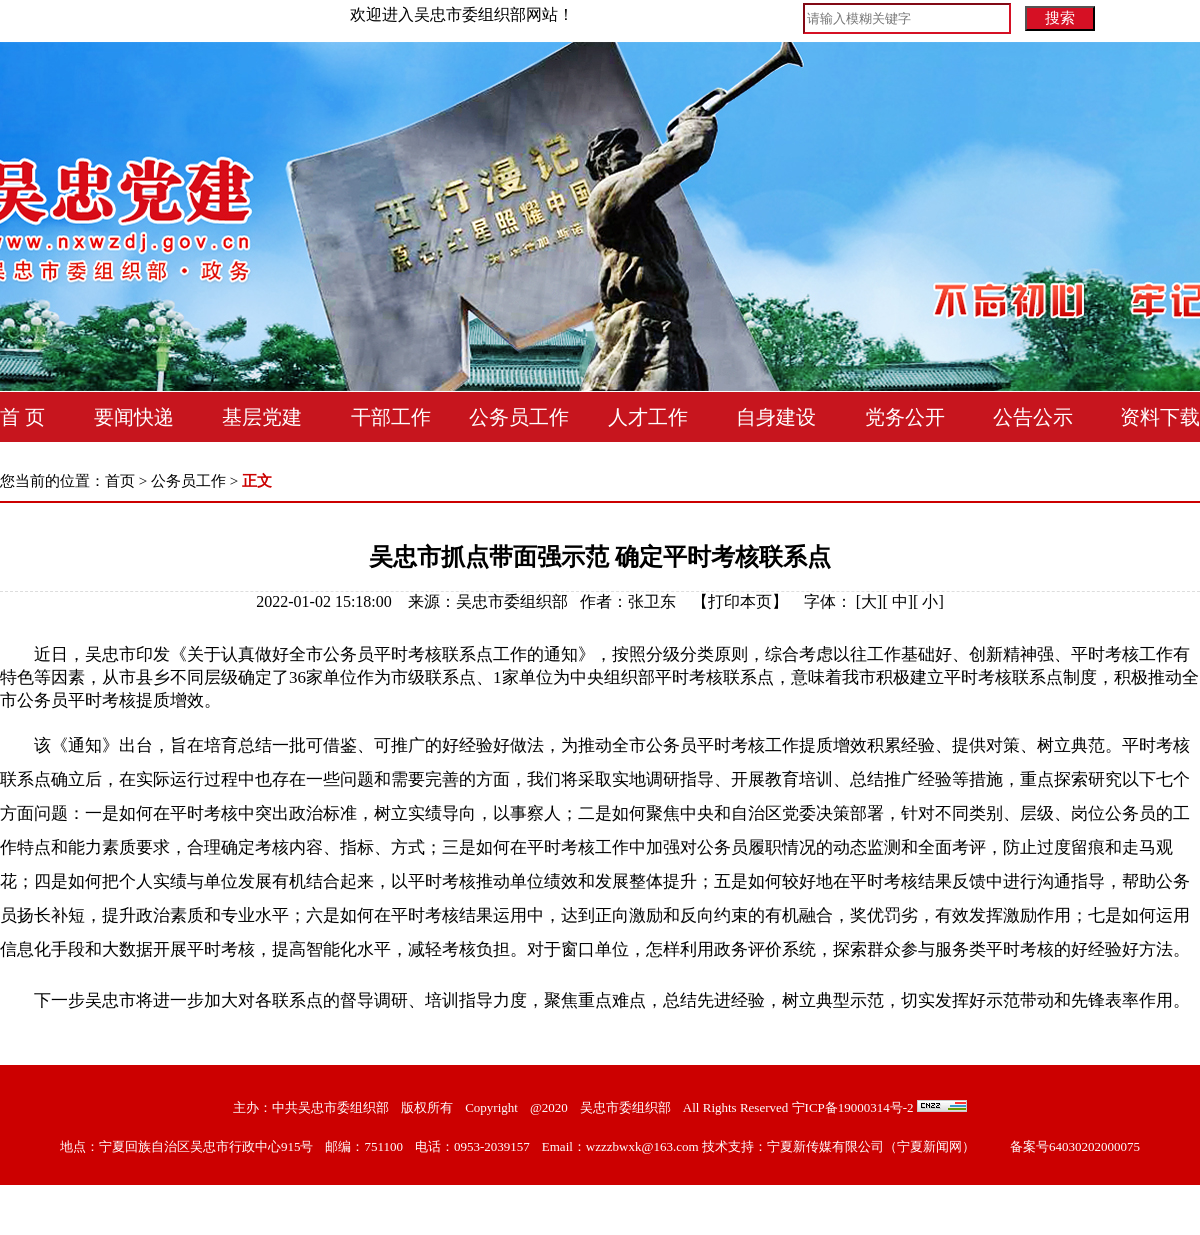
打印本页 (740, 601)
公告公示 (1033, 417)
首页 (120, 481)
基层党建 (262, 417)
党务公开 (905, 417)
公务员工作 (519, 417)
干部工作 (391, 417)
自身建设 (776, 417)
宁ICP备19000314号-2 (853, 1107)
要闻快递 (134, 417)
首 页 (22, 417)
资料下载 (1160, 417)
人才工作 (648, 417)
